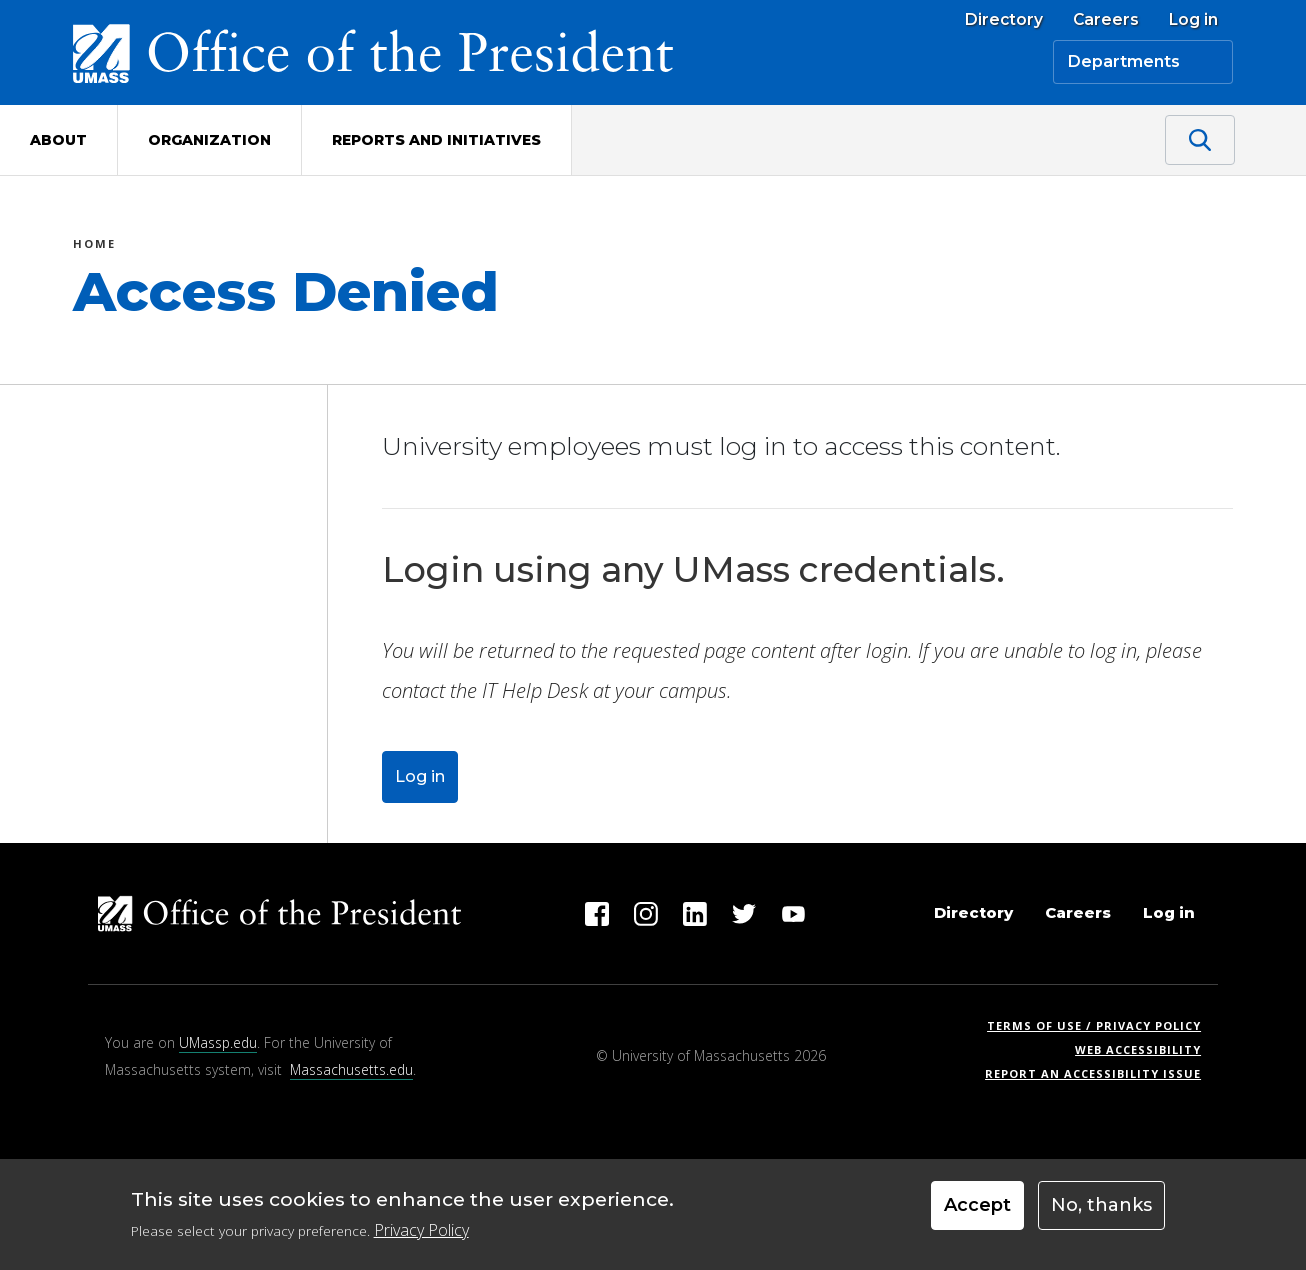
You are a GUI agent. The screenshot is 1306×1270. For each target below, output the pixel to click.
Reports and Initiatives (436, 140)
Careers (1106, 20)
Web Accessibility (1138, 1049)
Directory (1004, 20)
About (58, 140)
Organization (209, 140)
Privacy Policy (421, 1232)
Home (94, 246)
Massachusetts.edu (351, 1069)
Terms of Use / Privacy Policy (1100, 1025)
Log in (1193, 20)
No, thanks (1101, 1208)
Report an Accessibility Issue (1100, 1073)
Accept (977, 1208)
